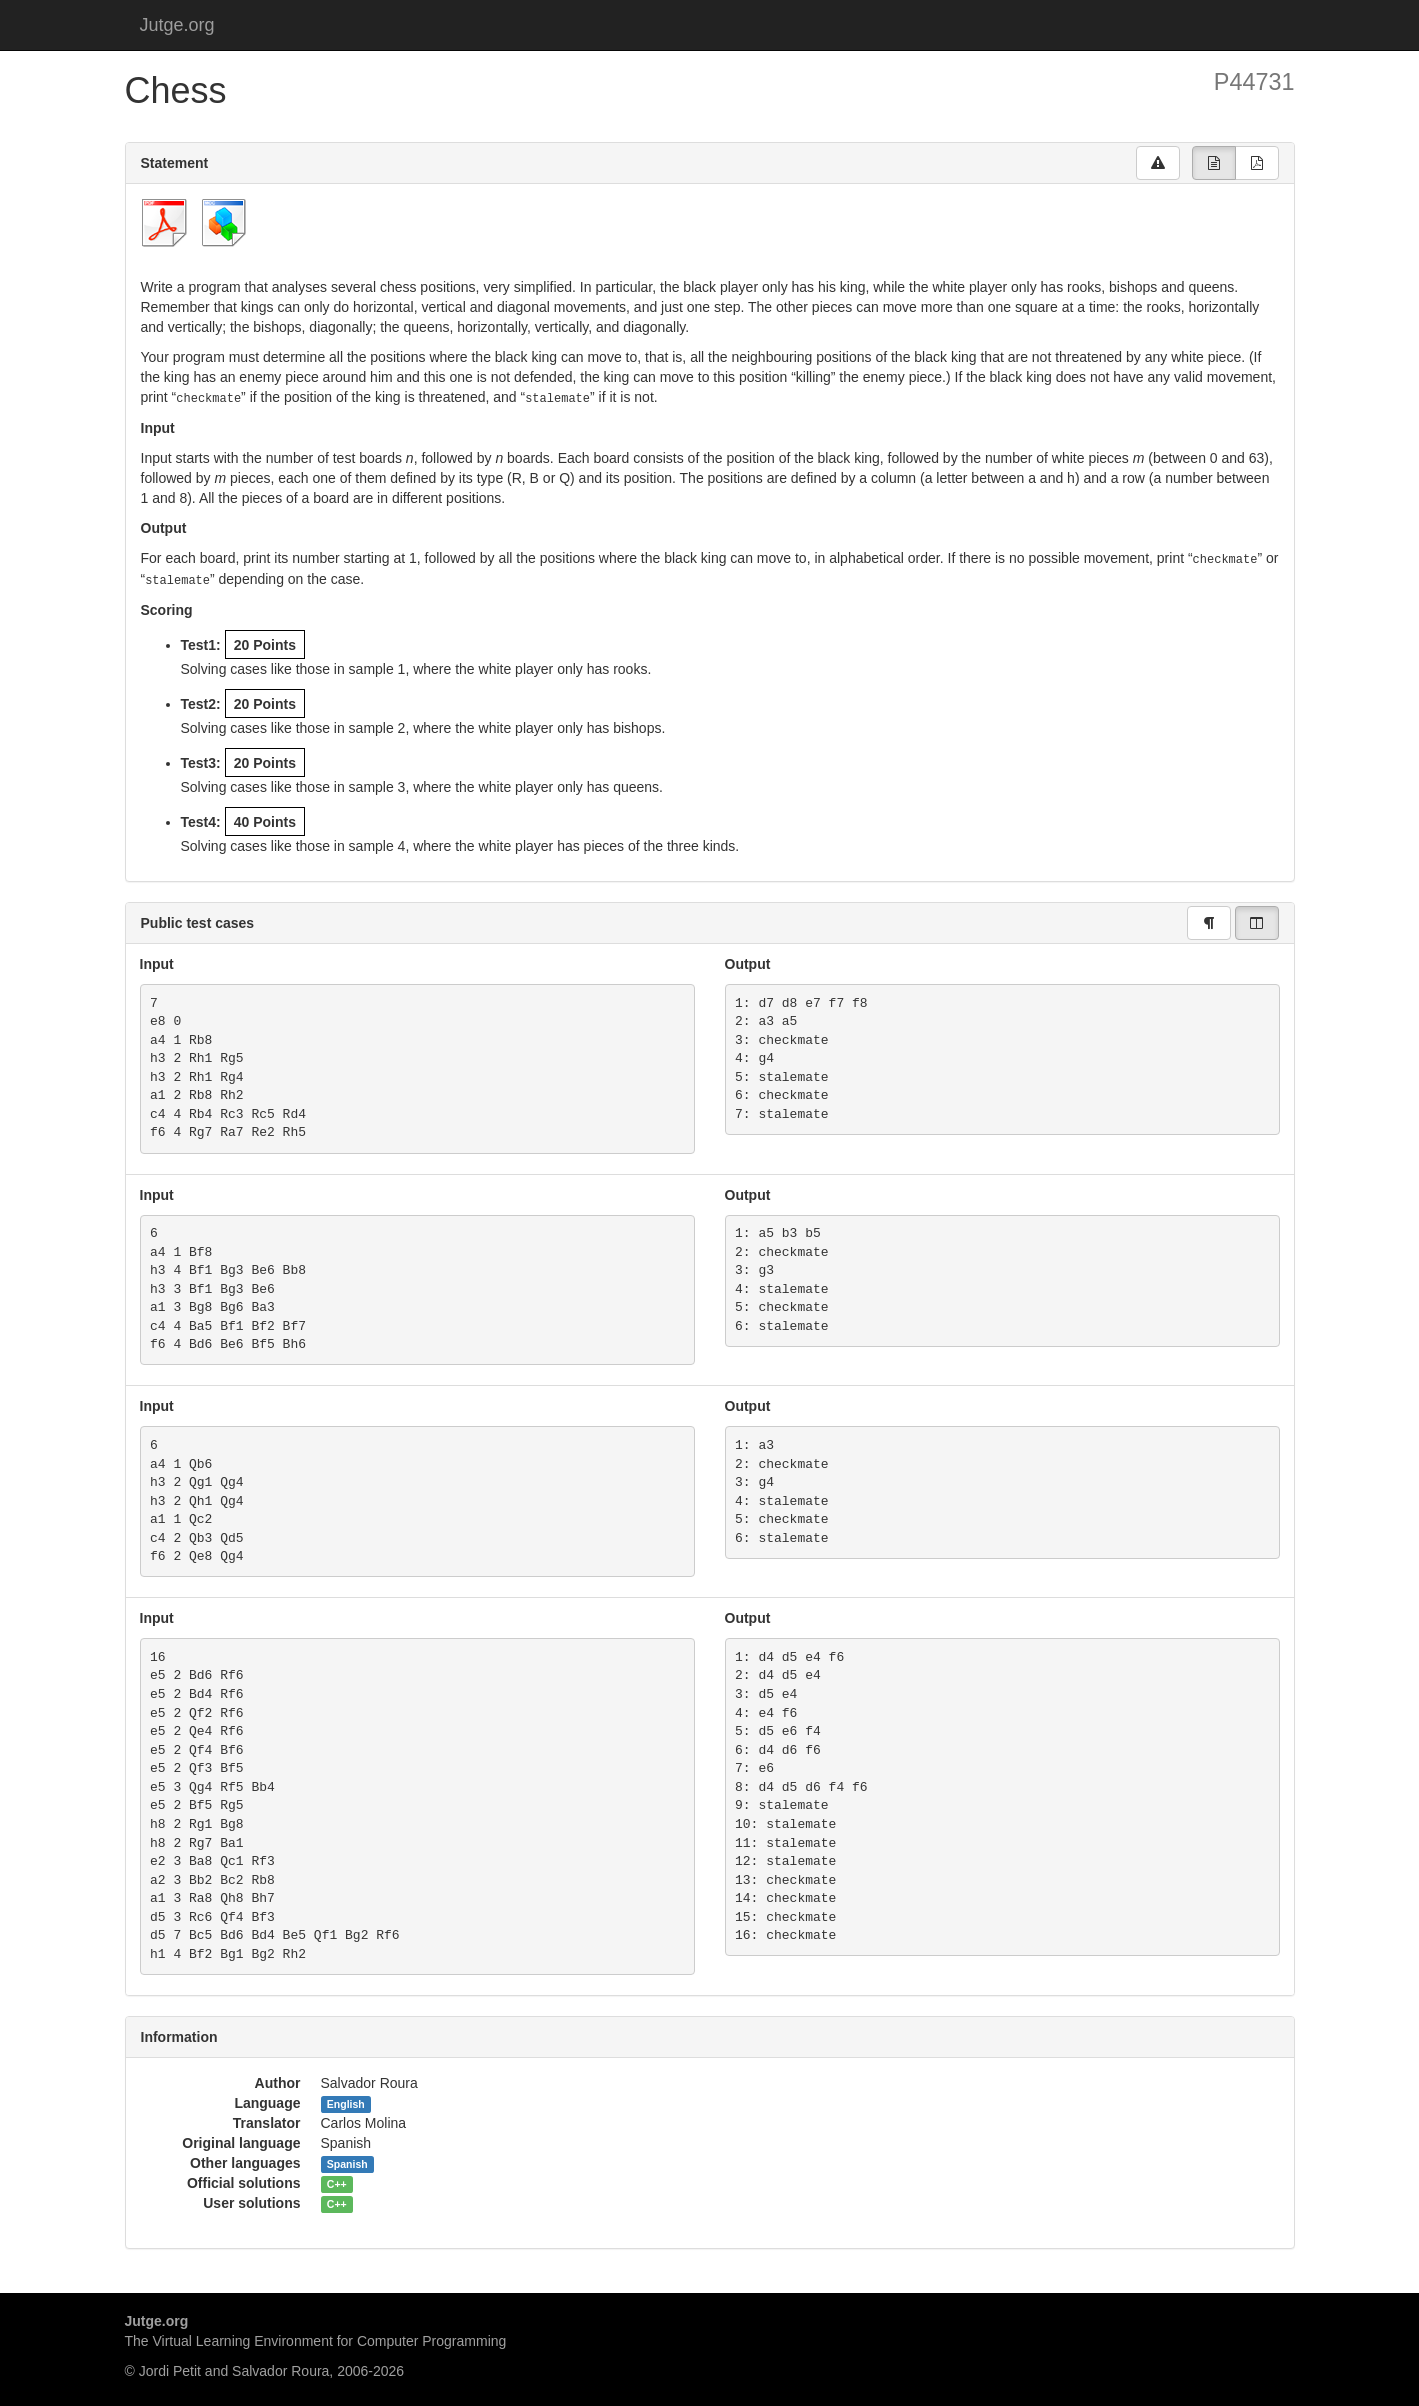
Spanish (347, 2161)
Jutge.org (177, 25)
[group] (1214, 163)
